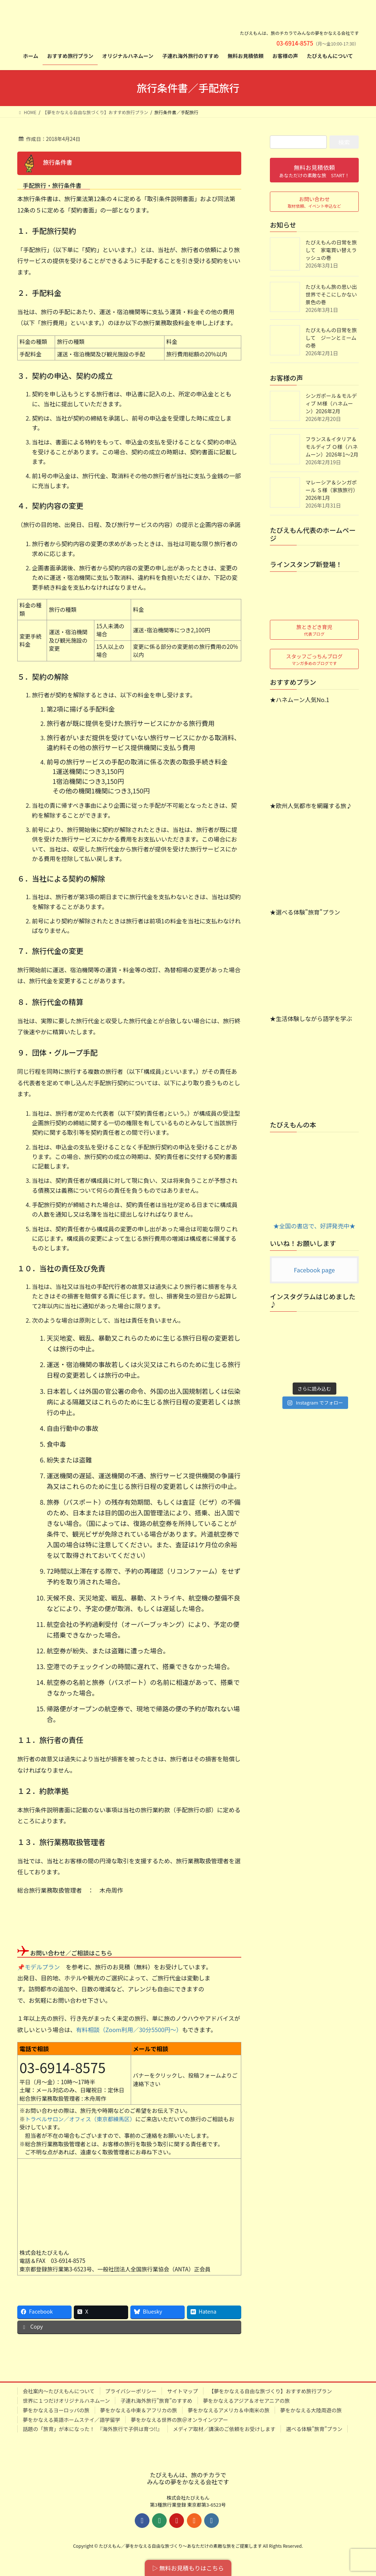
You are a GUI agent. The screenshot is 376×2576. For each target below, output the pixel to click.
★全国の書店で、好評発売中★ (314, 1184)
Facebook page (314, 1269)
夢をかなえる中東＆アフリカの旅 (138, 2410)
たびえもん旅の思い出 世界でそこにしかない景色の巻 (334, 294)
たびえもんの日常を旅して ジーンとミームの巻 (331, 337)
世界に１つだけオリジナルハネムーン (66, 2400)
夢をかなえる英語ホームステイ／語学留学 (71, 2419)
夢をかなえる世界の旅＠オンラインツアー (179, 2419)
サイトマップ (182, 2391)
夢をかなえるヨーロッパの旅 (56, 2410)
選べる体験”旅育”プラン (314, 2429)
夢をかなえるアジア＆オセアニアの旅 (246, 2400)
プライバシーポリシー (131, 2391)
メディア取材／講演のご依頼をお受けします (224, 2429)
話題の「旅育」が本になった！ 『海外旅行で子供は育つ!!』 (92, 2429)
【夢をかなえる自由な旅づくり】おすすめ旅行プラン (270, 2391)
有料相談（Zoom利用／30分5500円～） (129, 2029)
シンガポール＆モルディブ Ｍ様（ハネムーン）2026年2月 (331, 403)
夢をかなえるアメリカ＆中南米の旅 (229, 2410)
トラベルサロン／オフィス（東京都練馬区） (80, 2119)
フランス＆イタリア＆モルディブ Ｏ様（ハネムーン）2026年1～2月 (332, 446)
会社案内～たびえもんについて (59, 2391)
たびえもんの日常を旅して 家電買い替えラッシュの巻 (331, 250)
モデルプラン (42, 1966)
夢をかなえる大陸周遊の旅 (311, 2410)
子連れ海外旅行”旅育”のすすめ (156, 2400)
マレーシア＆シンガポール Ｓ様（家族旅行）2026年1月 (332, 490)
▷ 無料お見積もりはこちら (188, 2568)
